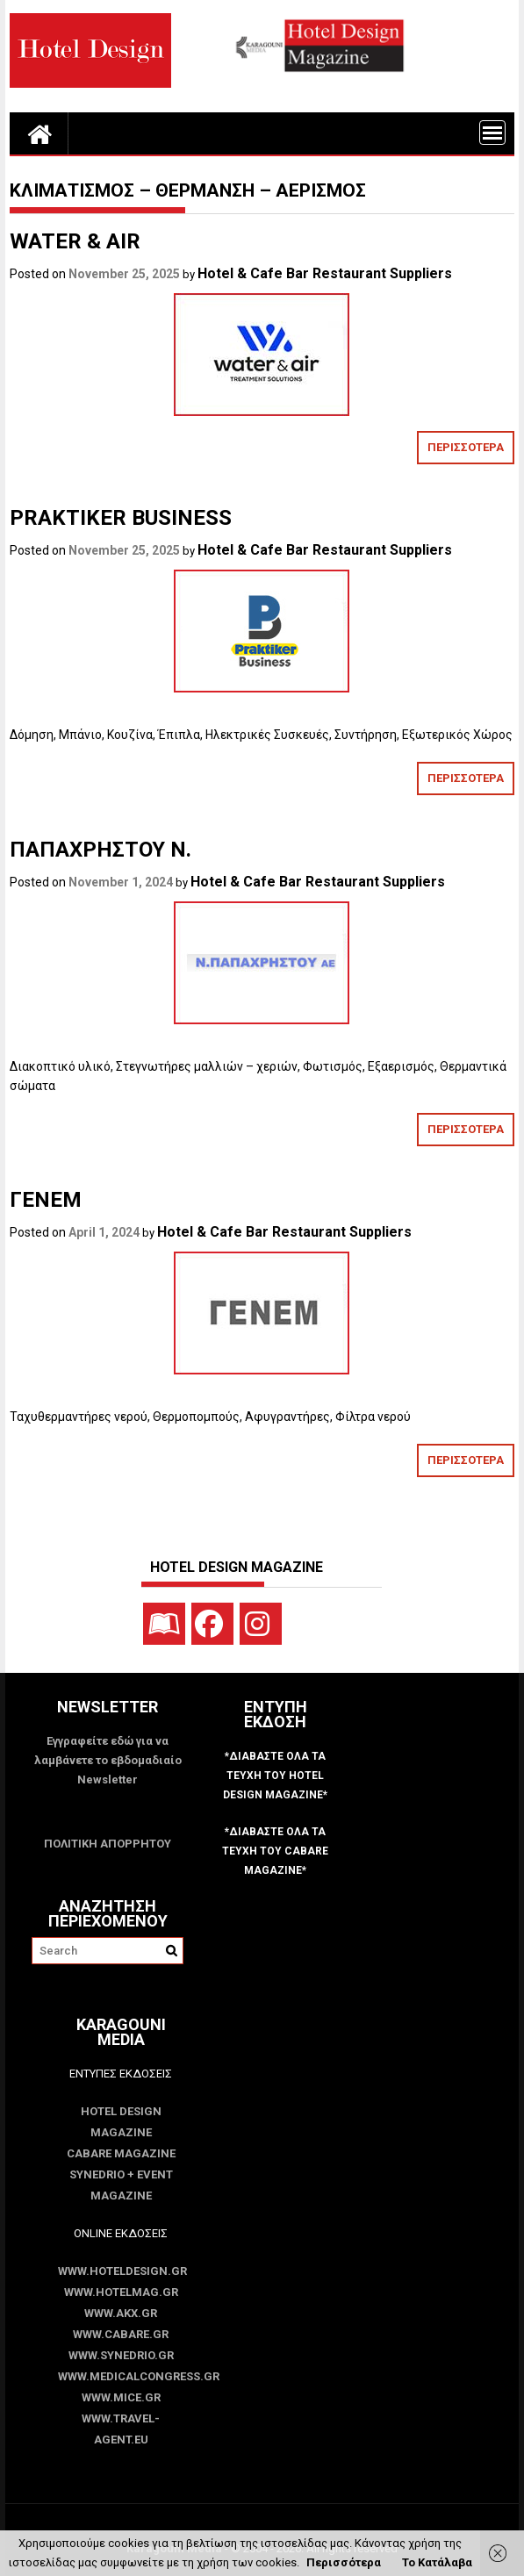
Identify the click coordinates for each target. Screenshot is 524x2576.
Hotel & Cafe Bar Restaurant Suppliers (324, 273)
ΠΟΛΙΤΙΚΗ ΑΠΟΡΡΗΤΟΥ (107, 1843)
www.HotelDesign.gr (120, 2271)
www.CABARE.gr (121, 2334)
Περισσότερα (343, 2562)
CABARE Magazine (121, 2153)
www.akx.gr (120, 2313)
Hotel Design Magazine (121, 2122)
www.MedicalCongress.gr (120, 2376)
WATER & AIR (75, 241)
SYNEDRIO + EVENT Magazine (121, 2185)
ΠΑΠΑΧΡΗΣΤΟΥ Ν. (103, 849)
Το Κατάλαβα (437, 2562)
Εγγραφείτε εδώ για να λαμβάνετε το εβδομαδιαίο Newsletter (108, 1760)
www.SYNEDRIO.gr (121, 2355)
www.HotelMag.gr (121, 2292)
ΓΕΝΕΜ (46, 1200)
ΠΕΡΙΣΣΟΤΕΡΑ (465, 447)
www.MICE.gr (121, 2397)
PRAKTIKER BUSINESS (121, 518)
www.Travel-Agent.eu (121, 2429)
